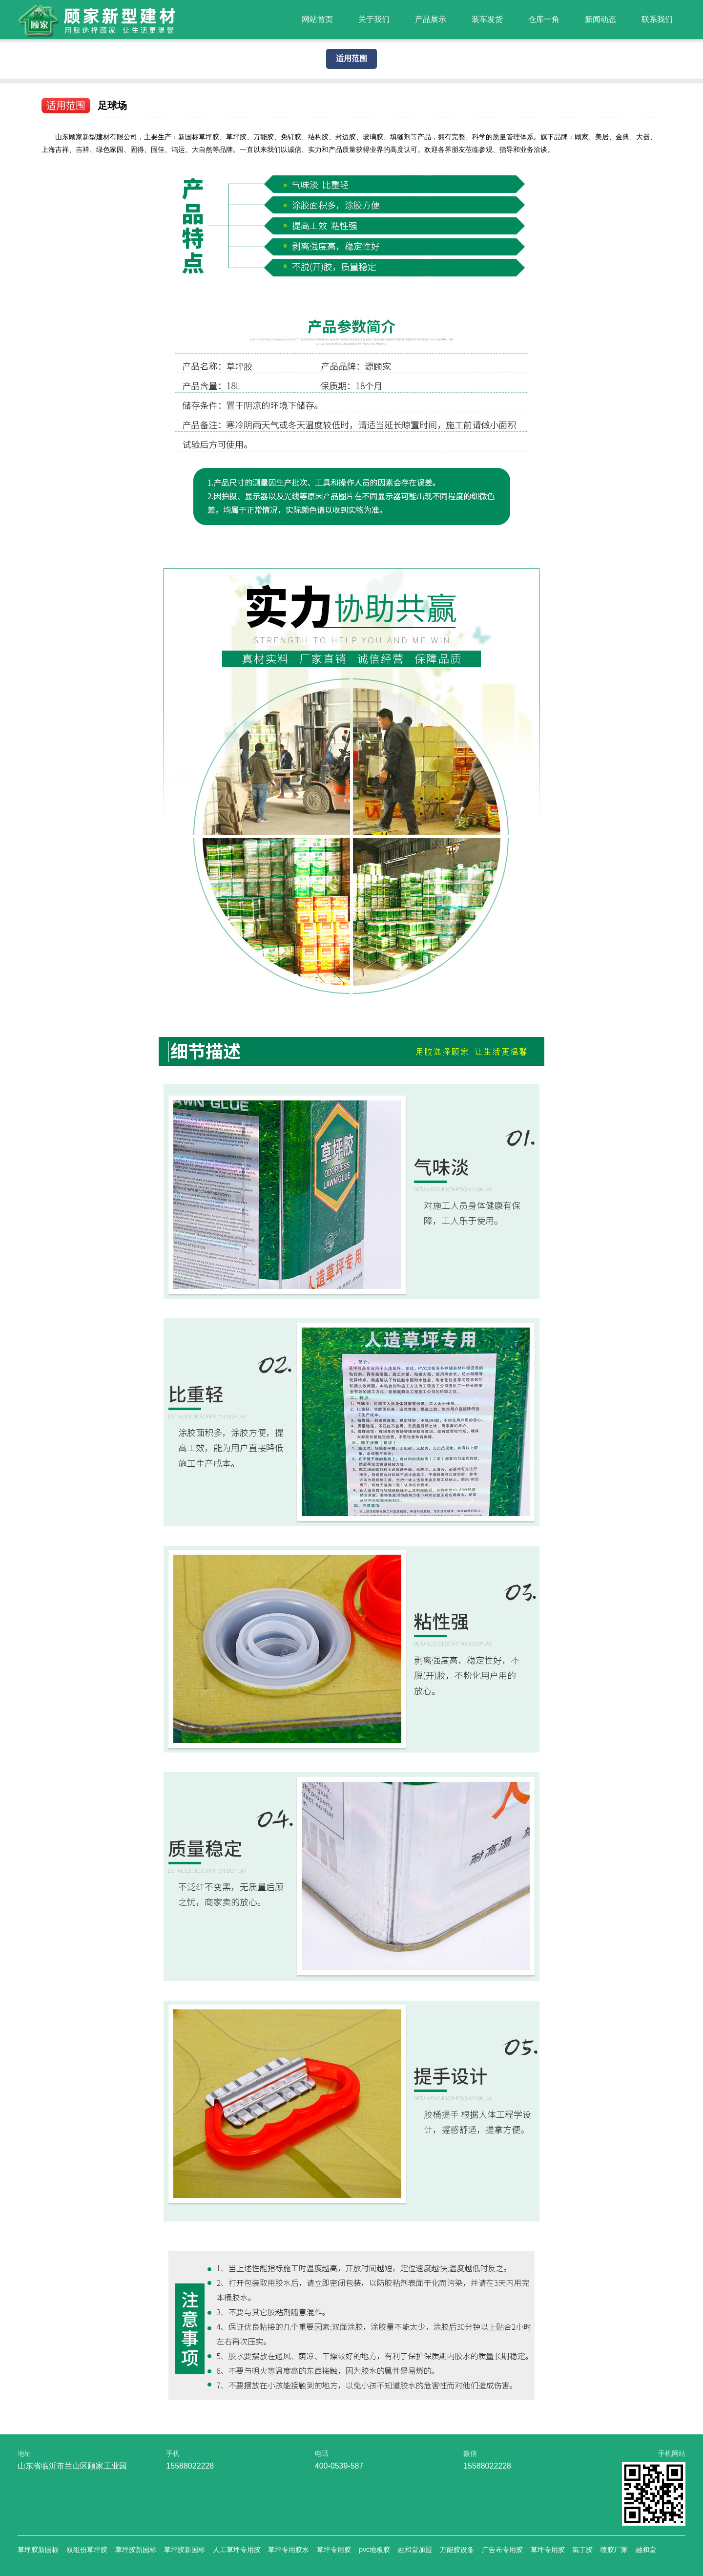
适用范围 (351, 58)
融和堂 (646, 2550)
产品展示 (430, 19)
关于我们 (374, 19)
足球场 (112, 105)
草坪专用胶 (334, 2550)
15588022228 (190, 2466)
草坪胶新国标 (38, 2550)
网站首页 (317, 19)
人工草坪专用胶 (237, 2550)
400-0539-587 (339, 2466)
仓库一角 (543, 19)
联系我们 (657, 19)
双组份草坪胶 (86, 2550)
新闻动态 (600, 19)
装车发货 (487, 19)
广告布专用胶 (502, 2550)
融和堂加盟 (415, 2550)
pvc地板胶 (374, 2550)
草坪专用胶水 (288, 2550)
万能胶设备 (457, 2550)
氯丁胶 (582, 2550)
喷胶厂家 (614, 2550)
